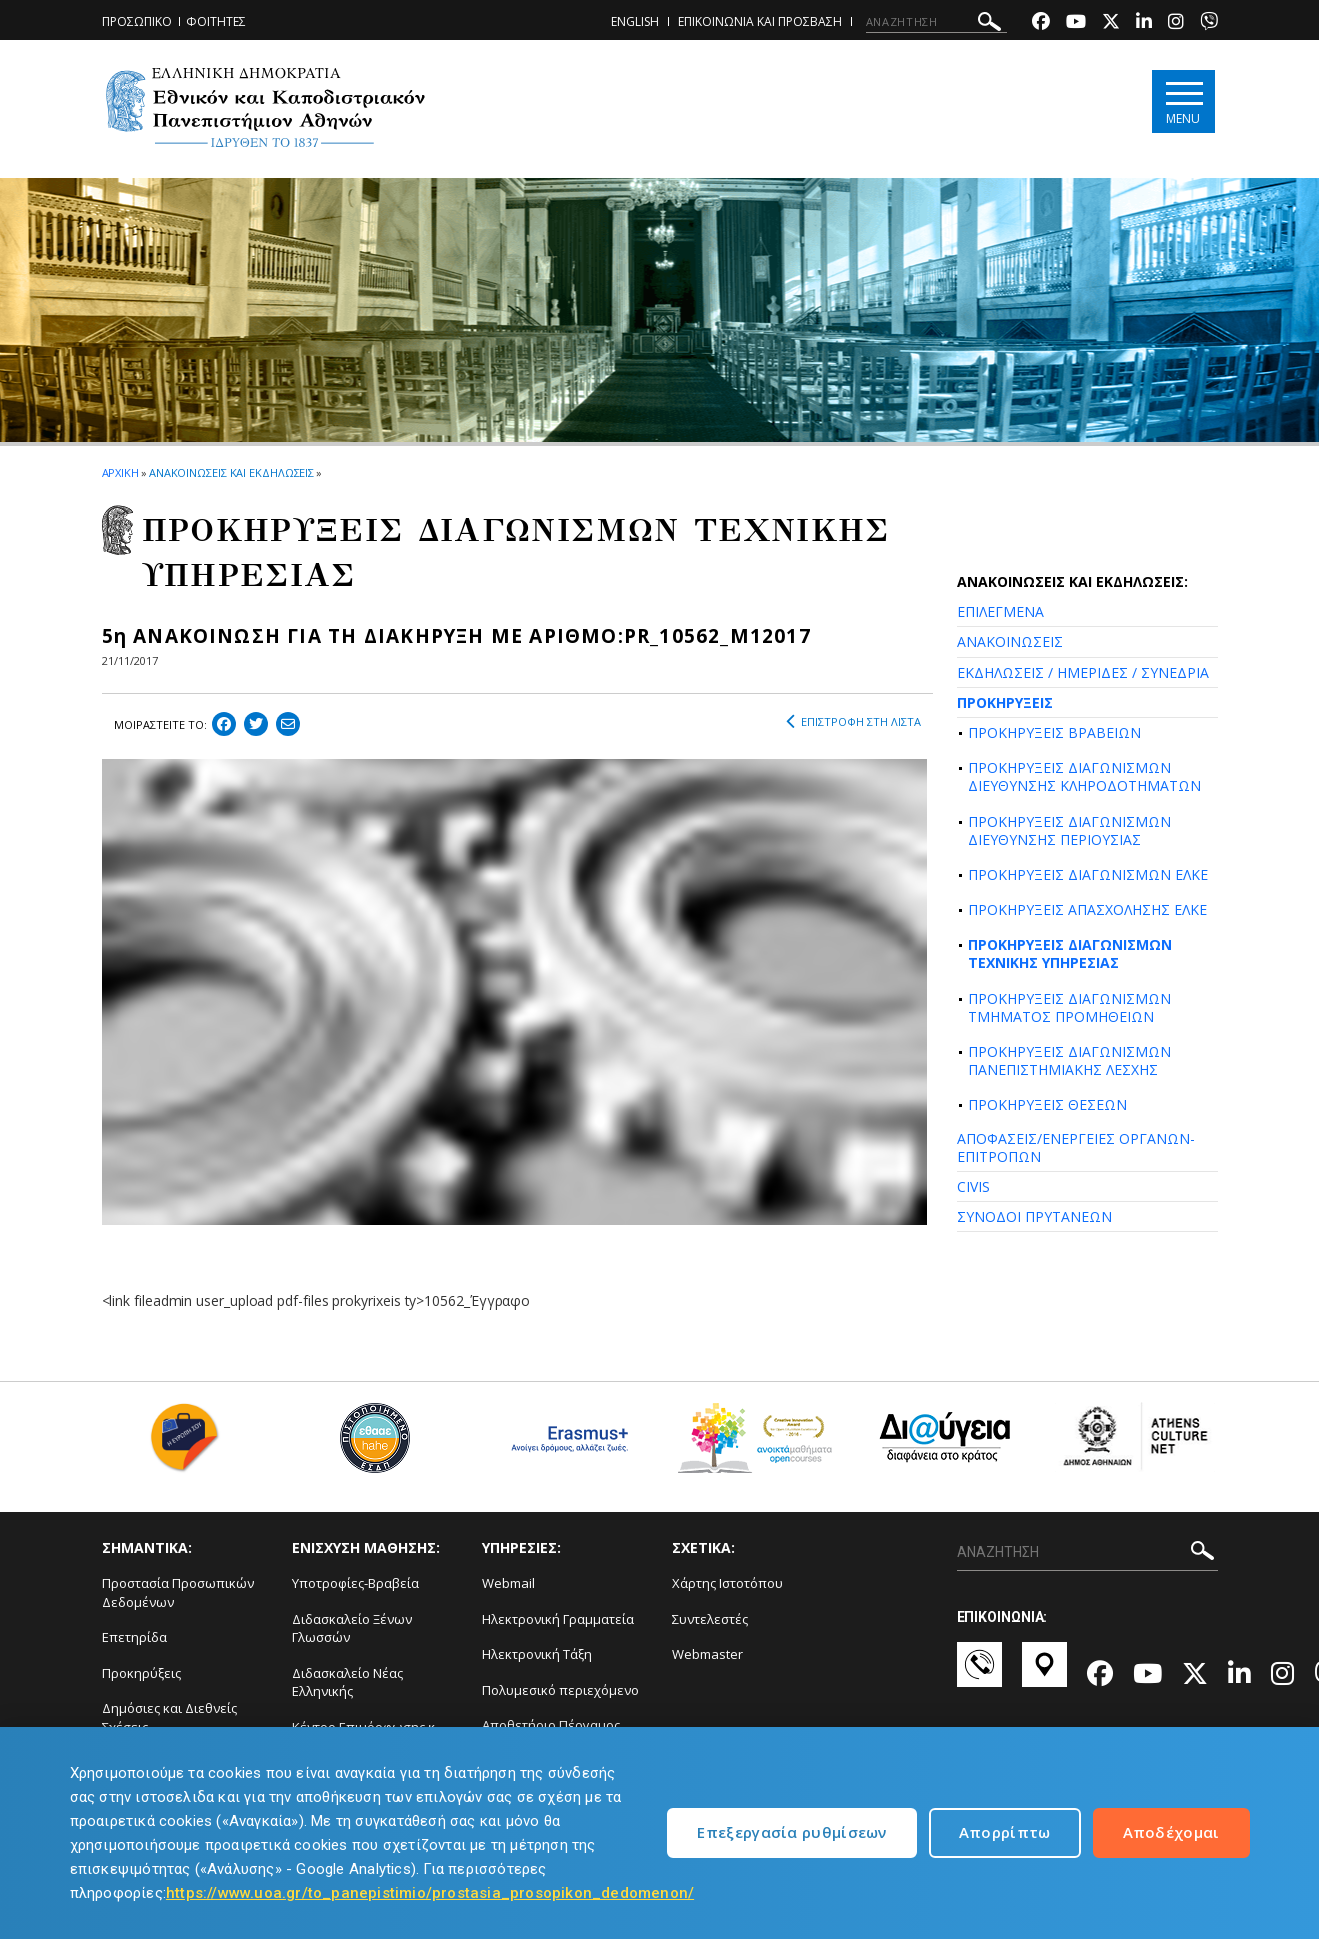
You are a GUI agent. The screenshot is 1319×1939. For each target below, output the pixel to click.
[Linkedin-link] (1144, 23)
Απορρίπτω (1005, 1832)
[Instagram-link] (1176, 23)
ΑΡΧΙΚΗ (120, 472)
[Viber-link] (1209, 23)
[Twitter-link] (1111, 23)
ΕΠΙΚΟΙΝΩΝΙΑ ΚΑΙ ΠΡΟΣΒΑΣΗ (760, 21)
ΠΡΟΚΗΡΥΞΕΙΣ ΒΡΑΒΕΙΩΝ (1054, 732)
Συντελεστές (710, 1619)
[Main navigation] (1183, 101)
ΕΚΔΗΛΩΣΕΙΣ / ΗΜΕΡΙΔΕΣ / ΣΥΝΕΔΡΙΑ (1083, 672)
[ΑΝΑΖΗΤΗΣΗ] (936, 22)
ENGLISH (635, 21)
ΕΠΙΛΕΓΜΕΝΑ (1000, 611)
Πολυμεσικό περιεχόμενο (560, 1690)
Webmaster (707, 1654)
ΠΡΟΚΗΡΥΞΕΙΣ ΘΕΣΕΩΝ (1047, 1104)
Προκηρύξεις (141, 1673)
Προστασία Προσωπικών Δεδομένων (178, 1592)
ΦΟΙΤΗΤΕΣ (216, 21)
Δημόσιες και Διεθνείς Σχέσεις (169, 1717)
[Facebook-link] (1041, 23)
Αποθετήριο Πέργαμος (551, 1725)
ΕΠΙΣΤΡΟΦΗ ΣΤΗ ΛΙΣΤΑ (853, 722)
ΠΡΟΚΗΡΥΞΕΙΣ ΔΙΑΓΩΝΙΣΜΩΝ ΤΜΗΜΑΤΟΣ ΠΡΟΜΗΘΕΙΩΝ (1069, 1007)
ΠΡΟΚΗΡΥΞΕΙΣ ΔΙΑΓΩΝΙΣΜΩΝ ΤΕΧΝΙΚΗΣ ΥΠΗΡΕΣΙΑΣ (1070, 953)
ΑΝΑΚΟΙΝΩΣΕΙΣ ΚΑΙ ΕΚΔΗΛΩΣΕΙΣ (231, 472)
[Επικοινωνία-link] (979, 1674)
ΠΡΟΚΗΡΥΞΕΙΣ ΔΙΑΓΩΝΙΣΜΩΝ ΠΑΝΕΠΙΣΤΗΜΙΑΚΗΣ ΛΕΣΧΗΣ (1069, 1060)
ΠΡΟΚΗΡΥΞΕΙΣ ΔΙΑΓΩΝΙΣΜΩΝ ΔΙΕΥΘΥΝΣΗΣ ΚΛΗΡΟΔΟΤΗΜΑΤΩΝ (1084, 776)
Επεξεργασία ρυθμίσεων (791, 1832)
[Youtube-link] (1076, 23)
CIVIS (973, 1186)
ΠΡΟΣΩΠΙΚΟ (137, 21)
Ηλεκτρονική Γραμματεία (558, 1619)
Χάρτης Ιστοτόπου (727, 1583)
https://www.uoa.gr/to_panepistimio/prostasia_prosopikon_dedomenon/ (430, 1893)
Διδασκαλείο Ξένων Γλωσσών (352, 1628)
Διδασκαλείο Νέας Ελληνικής (347, 1682)
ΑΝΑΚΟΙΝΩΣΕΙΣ (1010, 641)
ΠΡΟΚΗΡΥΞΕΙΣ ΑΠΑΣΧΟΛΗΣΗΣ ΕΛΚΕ (1087, 909)
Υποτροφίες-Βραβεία (355, 1583)
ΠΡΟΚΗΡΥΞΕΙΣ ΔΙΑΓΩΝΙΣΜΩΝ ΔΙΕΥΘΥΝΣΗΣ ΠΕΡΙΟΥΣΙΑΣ (1069, 830)
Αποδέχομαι (1171, 1832)
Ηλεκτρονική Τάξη (537, 1654)
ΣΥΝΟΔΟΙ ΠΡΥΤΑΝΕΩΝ (1034, 1216)
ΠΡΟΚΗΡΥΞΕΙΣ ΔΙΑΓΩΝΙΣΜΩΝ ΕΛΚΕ (1088, 874)
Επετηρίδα (134, 1637)
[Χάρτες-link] (1044, 1674)
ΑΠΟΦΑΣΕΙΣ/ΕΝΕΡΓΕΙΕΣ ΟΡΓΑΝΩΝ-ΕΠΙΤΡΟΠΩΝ (1076, 1147)
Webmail (508, 1583)
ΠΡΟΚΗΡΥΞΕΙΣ (1005, 702)
